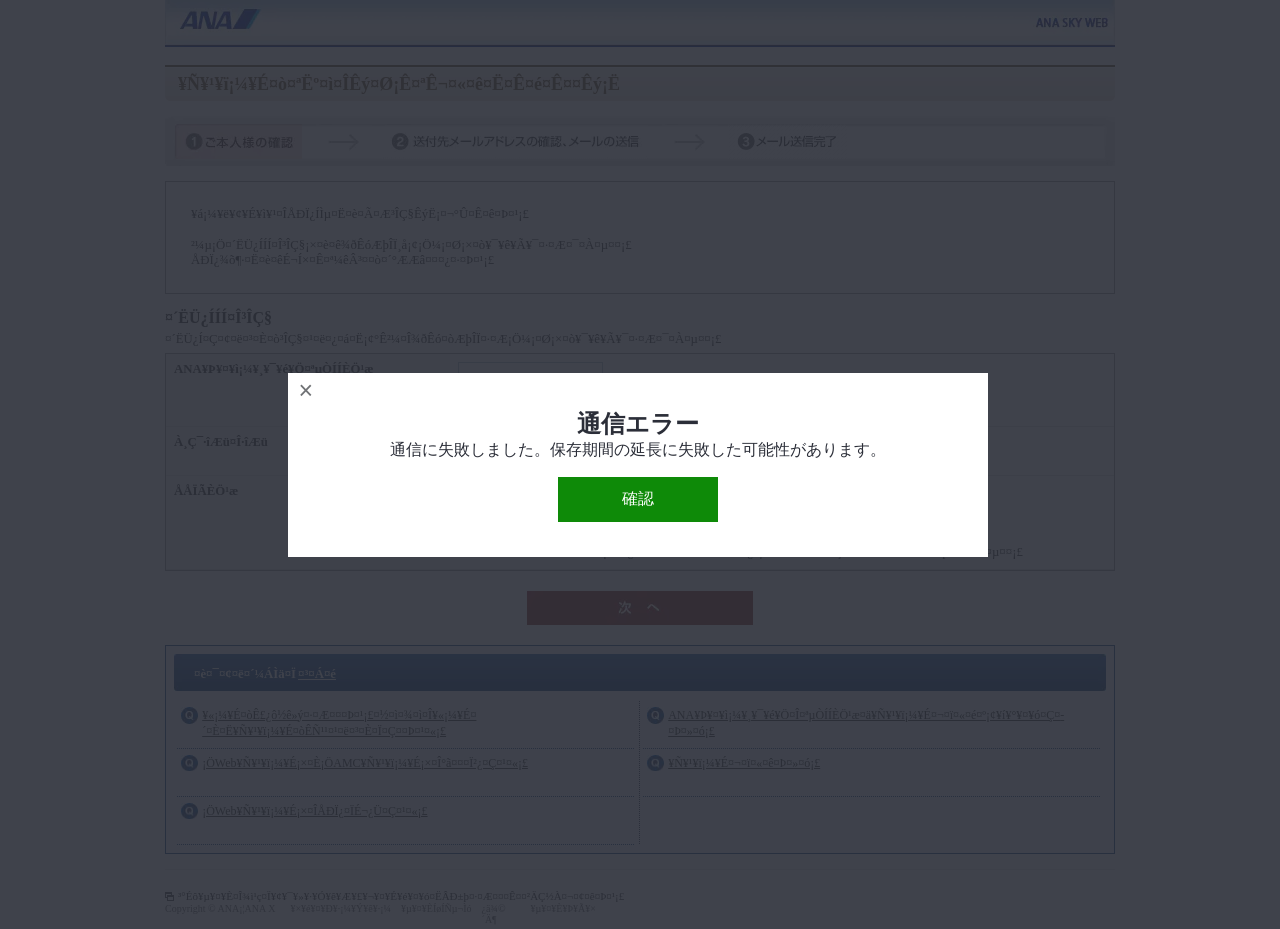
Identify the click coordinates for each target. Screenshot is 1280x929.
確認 (638, 498)
